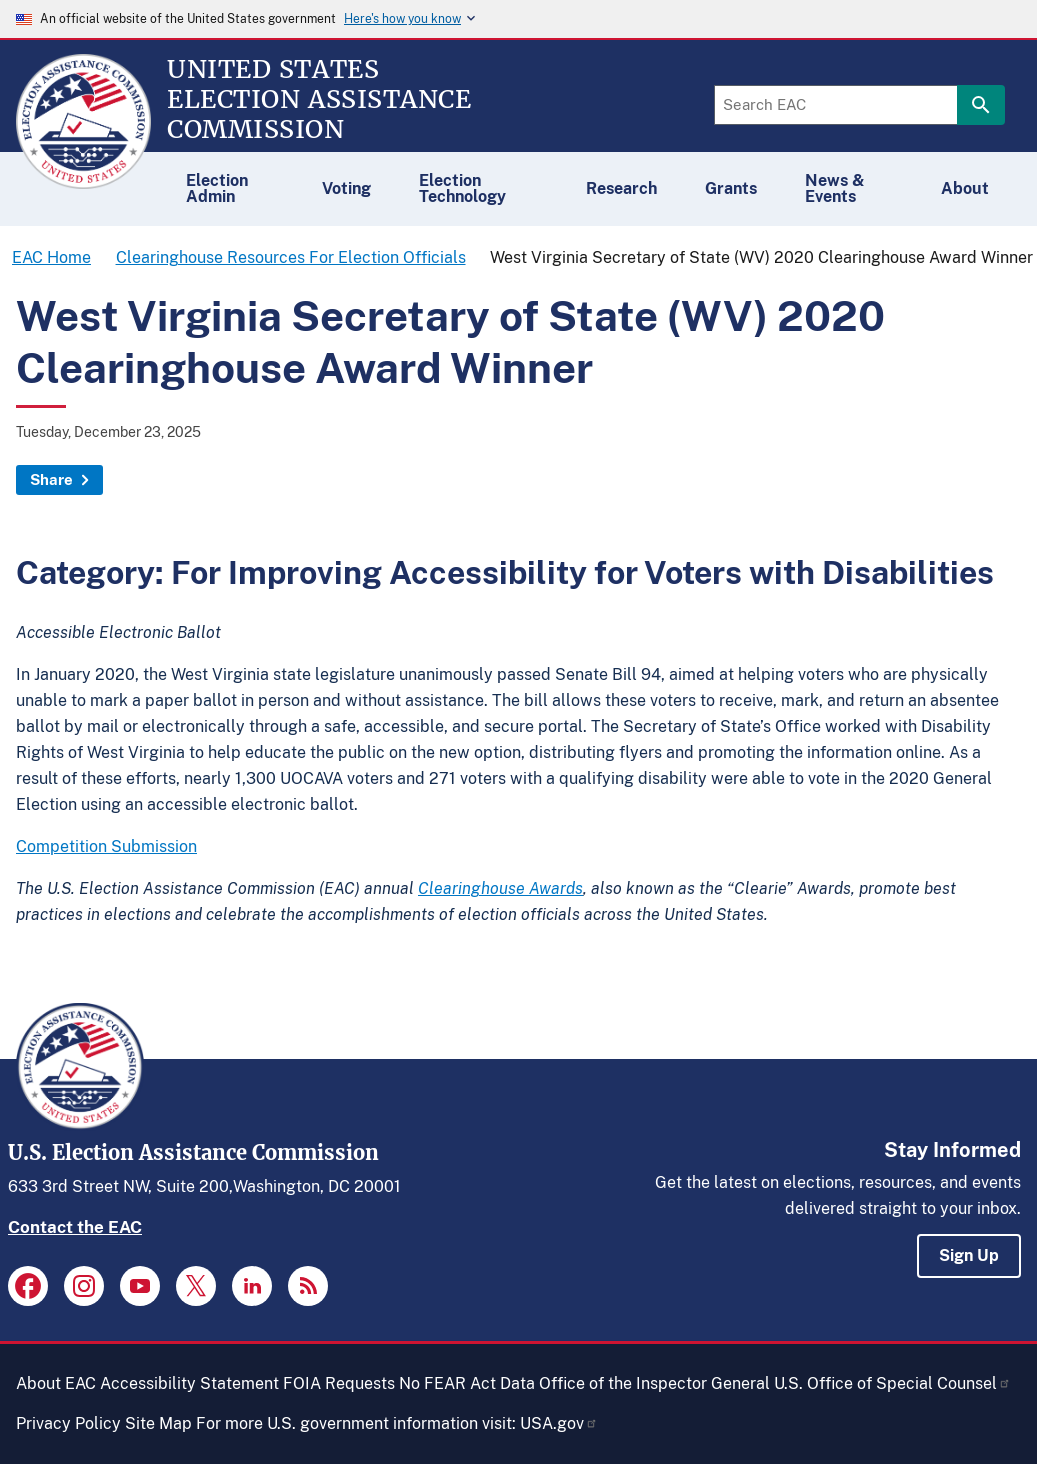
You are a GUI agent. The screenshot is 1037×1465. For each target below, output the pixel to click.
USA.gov (559, 1423)
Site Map (158, 1423)
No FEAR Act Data (467, 1383)
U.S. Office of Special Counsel (892, 1383)
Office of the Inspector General (654, 1383)
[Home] (83, 180)
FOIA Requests (339, 1383)
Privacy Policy (68, 1423)
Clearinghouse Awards (500, 888)
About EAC (56, 1383)
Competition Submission (106, 846)
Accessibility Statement (189, 1383)
